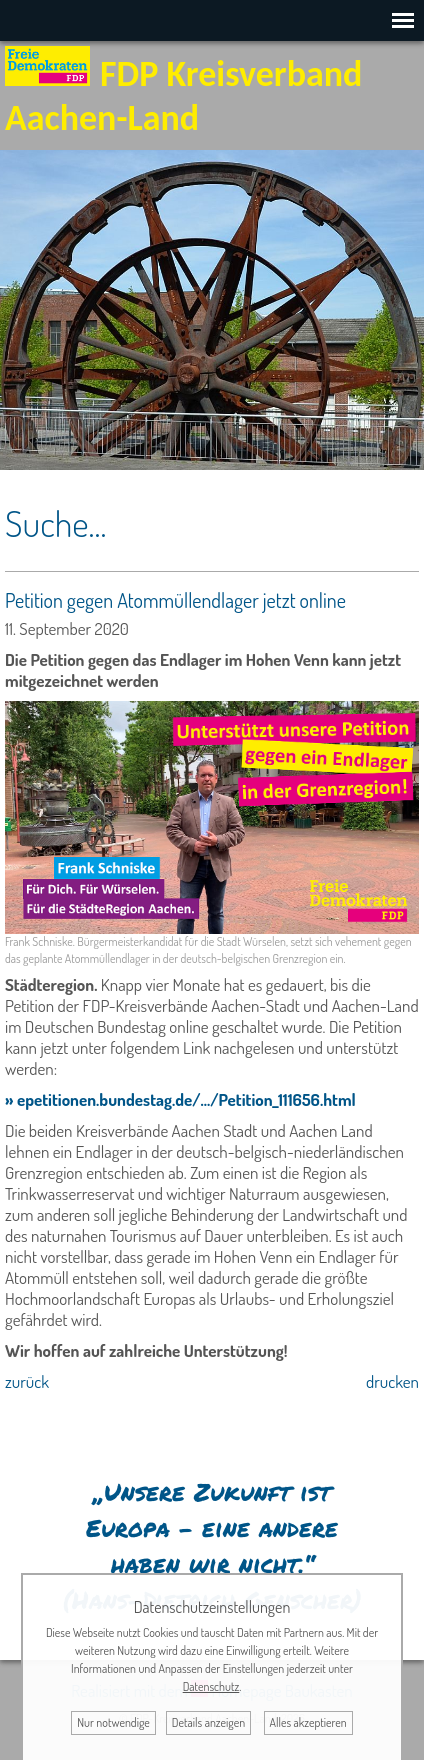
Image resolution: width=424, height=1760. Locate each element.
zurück (27, 1381)
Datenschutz (211, 1686)
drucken (392, 1381)
